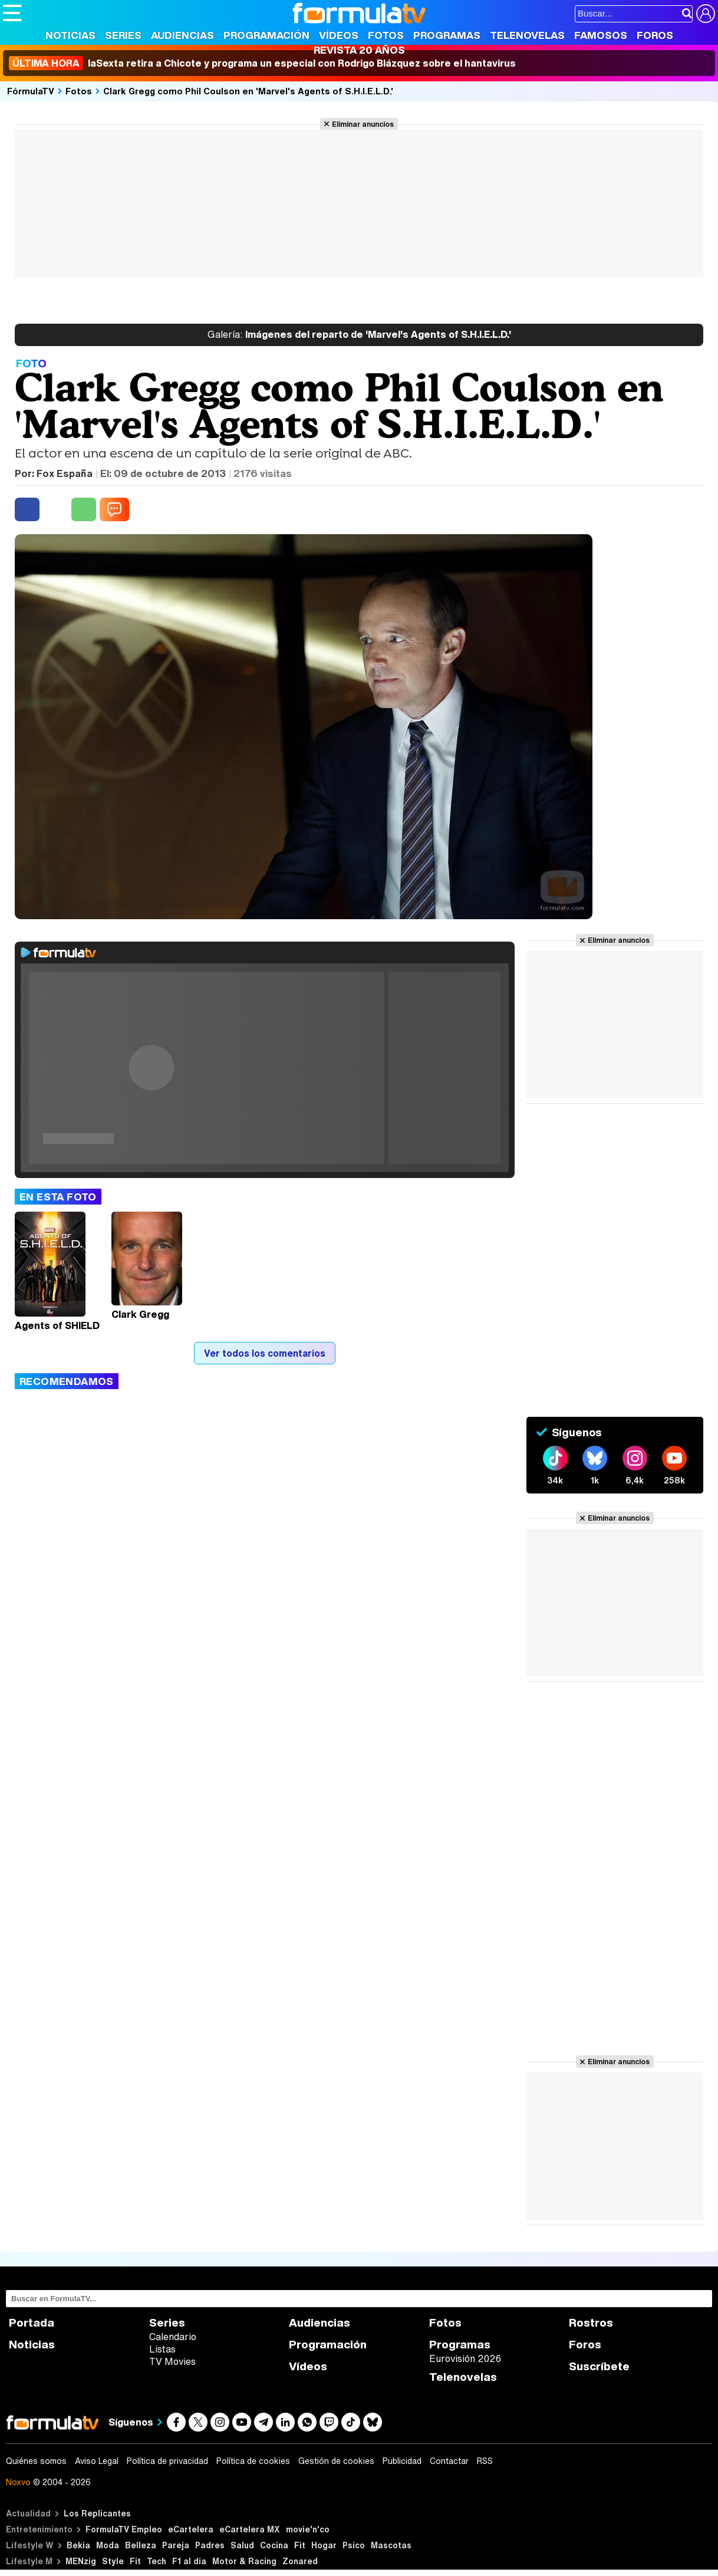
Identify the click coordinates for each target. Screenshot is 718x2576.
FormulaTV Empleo (123, 2529)
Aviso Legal (96, 2461)
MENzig (80, 2561)
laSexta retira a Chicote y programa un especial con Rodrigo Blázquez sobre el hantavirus (262, 63)
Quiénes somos (36, 2461)
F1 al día (189, 2561)
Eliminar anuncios (363, 124)
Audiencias (182, 35)
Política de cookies (253, 2461)
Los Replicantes (97, 2513)
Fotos (386, 35)
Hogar (324, 2545)
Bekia (78, 2545)
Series (123, 35)
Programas (446, 35)
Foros (655, 35)
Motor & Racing (244, 2561)
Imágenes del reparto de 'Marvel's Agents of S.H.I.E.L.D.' (359, 335)
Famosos (600, 35)
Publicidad (402, 2461)
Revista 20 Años (359, 49)
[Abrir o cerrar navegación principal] (12, 13)
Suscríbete (599, 2366)
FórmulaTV (30, 90)
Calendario (172, 2337)
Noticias (70, 35)
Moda (107, 2545)
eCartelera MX (249, 2529)
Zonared (300, 2561)
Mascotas (391, 2545)
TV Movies (172, 2361)
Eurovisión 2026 (465, 2358)
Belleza (140, 2545)
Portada (31, 2323)
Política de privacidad (167, 2461)
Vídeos (338, 35)
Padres (210, 2545)
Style (113, 2561)
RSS (485, 2461)
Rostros (591, 2323)
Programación (266, 35)
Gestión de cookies (336, 2461)
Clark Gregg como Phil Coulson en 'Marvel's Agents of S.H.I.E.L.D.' (248, 90)
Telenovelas (527, 35)
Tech (156, 2561)
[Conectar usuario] (705, 13)
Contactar (449, 2461)
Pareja (175, 2545)
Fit (299, 2545)
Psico (353, 2545)
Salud (242, 2545)
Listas (162, 2349)
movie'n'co (308, 2529)
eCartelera (190, 2529)
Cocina (274, 2545)
